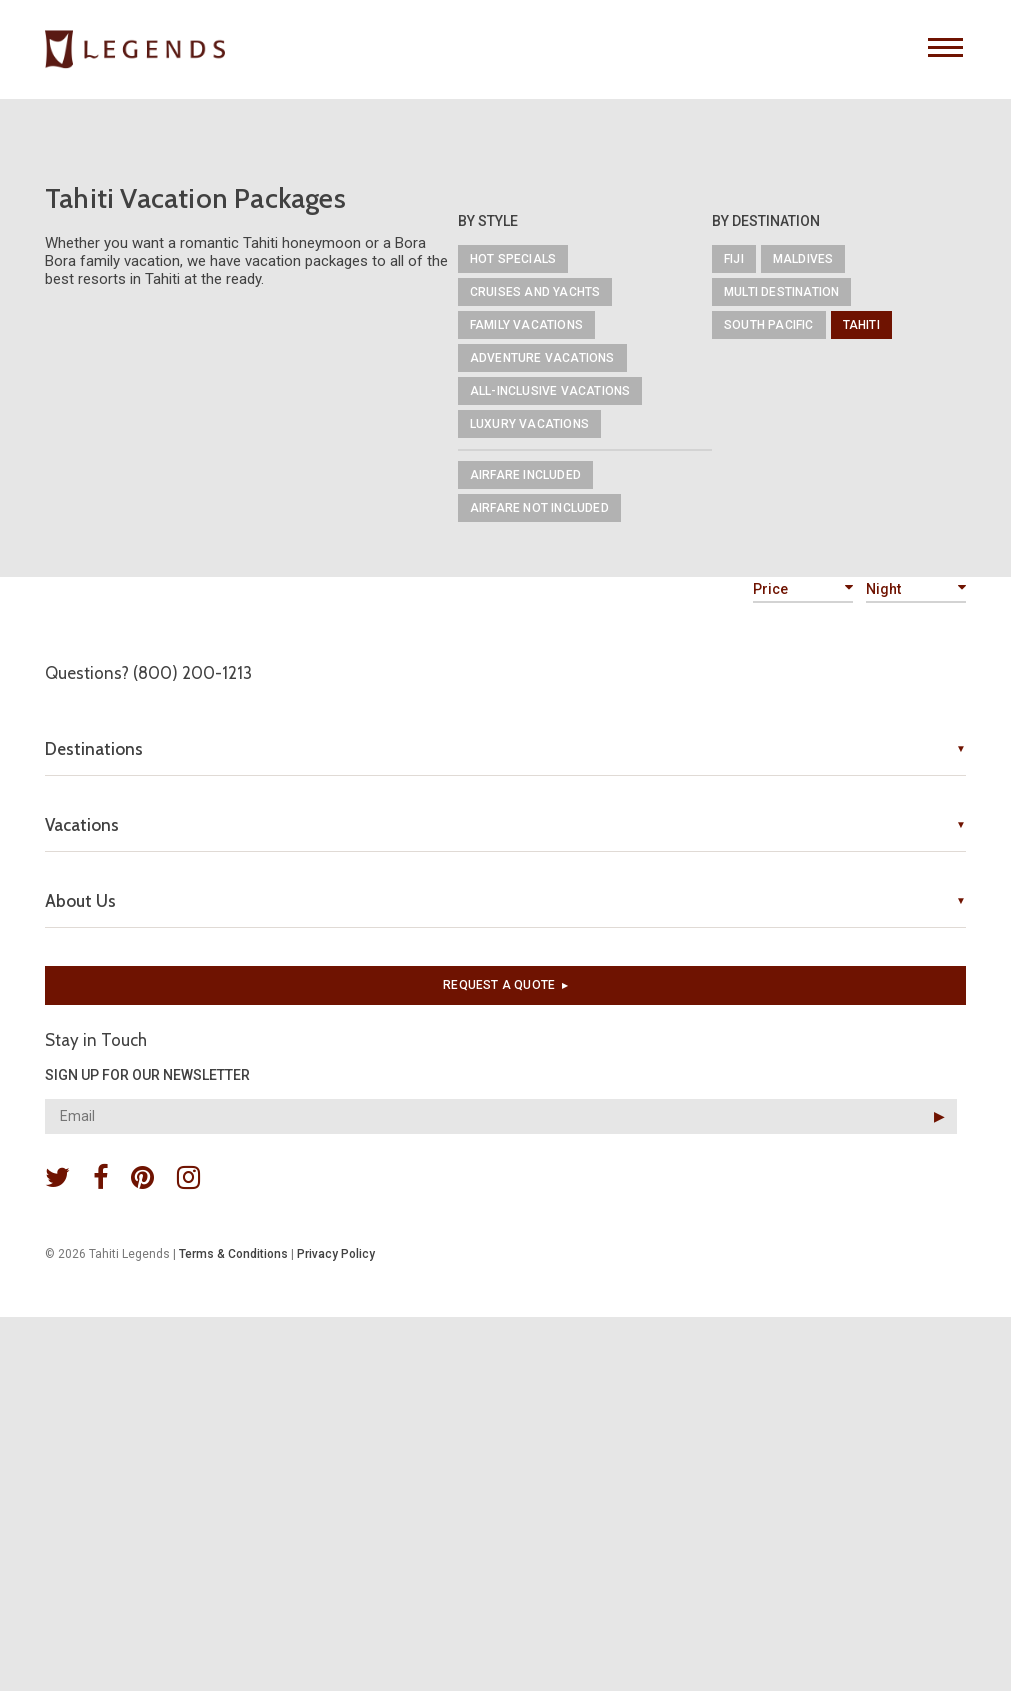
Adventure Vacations (542, 358)
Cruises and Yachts (535, 292)
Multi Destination (781, 292)
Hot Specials (513, 259)
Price (803, 588)
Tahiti (861, 325)
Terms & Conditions (233, 1254)
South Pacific (769, 325)
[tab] (505, 749)
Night (916, 588)
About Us (80, 901)
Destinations (94, 749)
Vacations (82, 825)
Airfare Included (525, 475)
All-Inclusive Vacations (550, 391)
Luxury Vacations (529, 424)
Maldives (803, 259)
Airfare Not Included (539, 508)
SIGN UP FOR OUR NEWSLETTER (147, 1075)
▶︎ (939, 1116)
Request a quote (505, 985)
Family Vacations (526, 325)
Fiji (734, 259)
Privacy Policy (336, 1254)
